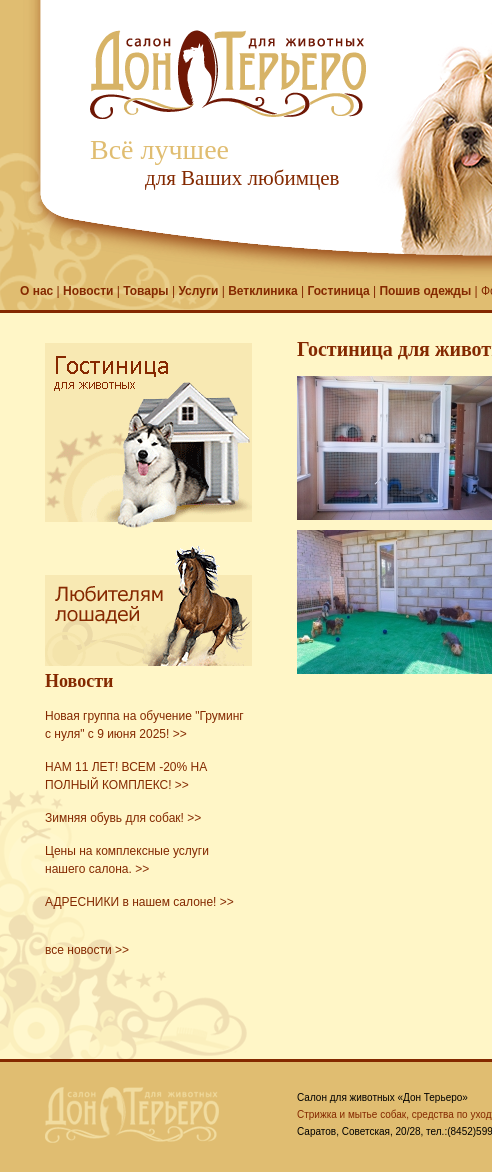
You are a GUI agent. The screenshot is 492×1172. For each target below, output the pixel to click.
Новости (88, 291)
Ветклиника (263, 291)
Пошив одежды (425, 291)
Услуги (198, 291)
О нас (36, 291)
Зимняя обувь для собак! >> (123, 818)
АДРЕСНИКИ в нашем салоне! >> (139, 902)
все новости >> (87, 950)
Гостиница (338, 291)
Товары (145, 291)
